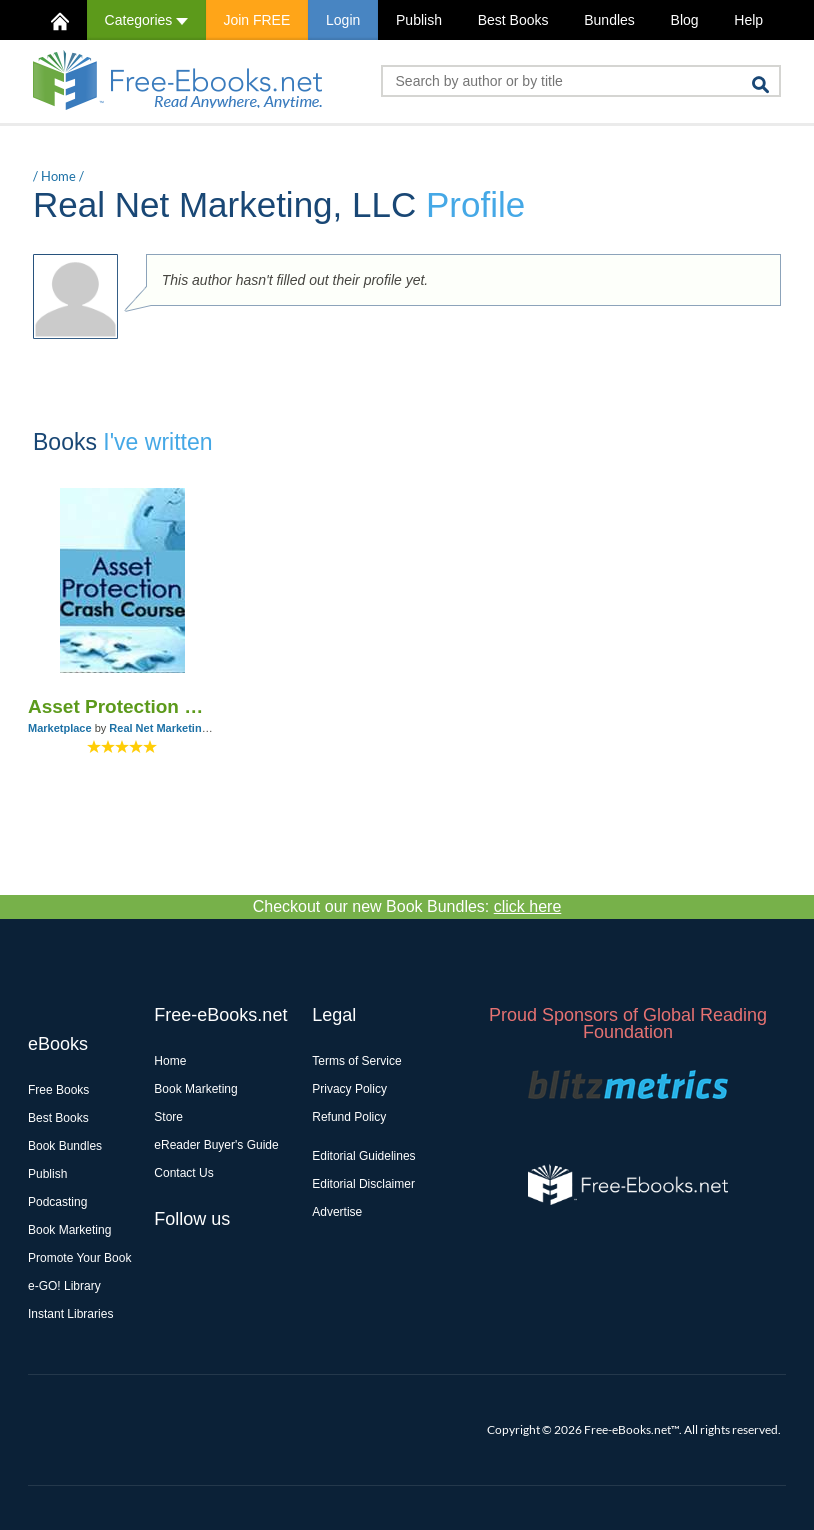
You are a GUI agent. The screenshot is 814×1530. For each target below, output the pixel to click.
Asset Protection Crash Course (122, 706)
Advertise (337, 1212)
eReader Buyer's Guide (216, 1145)
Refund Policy (349, 1117)
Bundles (609, 20)
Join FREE (256, 20)
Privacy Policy (349, 1089)
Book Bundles (65, 1146)
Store (168, 1117)
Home (58, 176)
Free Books (58, 1090)
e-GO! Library (64, 1286)
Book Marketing (69, 1230)
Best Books (513, 20)
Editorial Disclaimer (363, 1184)
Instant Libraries (70, 1314)
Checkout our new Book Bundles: (407, 906)
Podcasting (57, 1202)
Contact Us (183, 1173)
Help (748, 20)
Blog (685, 20)
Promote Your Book (79, 1258)
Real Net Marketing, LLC (172, 728)
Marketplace (60, 728)
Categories (146, 20)
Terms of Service (356, 1061)
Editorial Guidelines (363, 1156)
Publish (419, 20)
